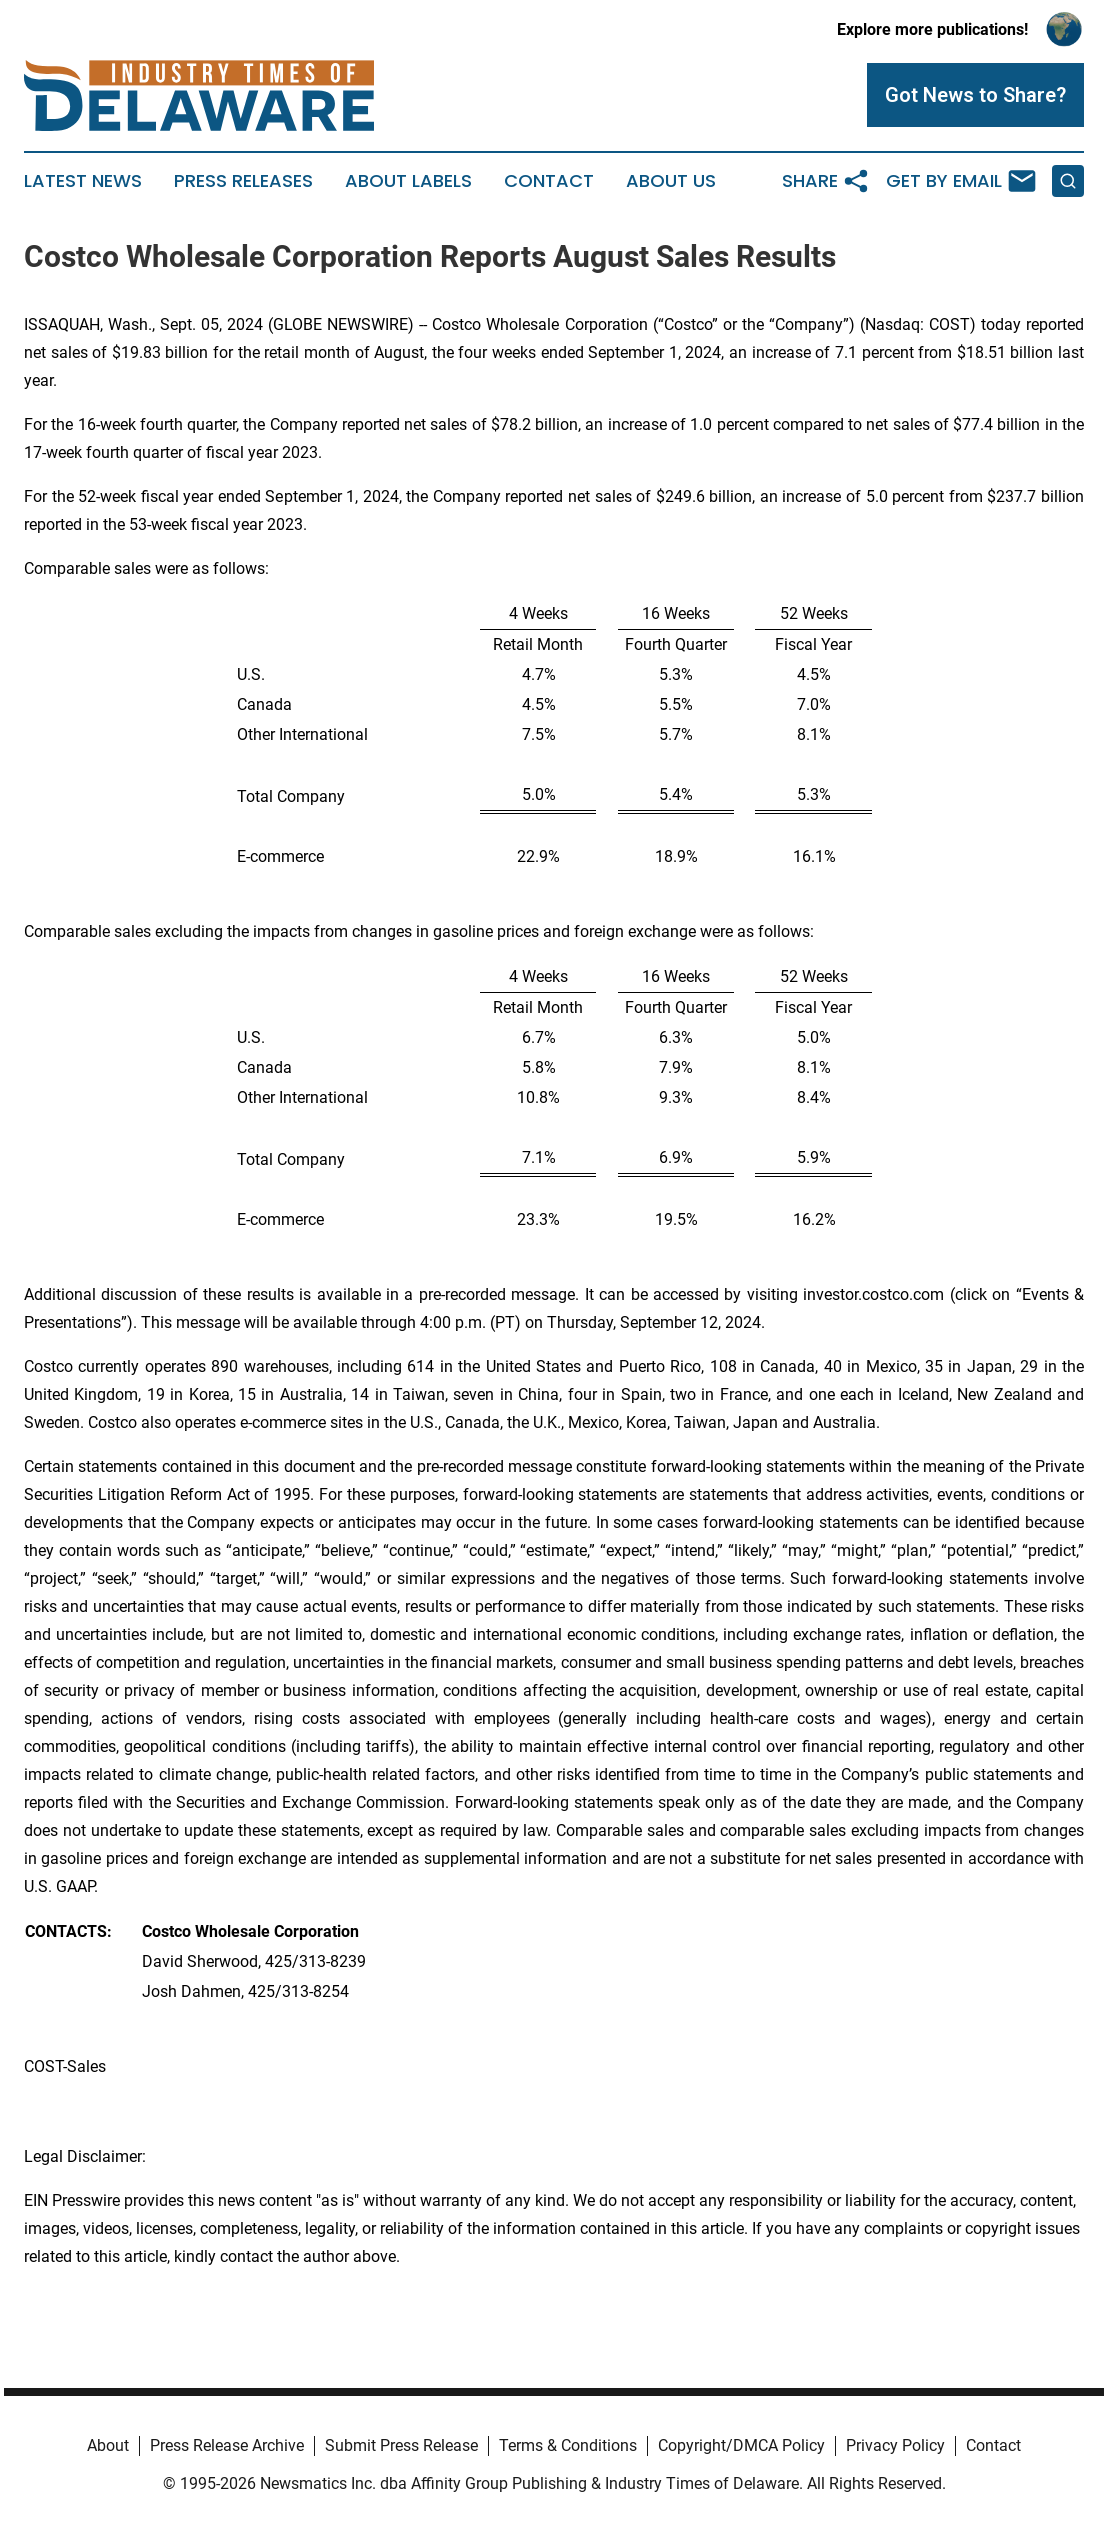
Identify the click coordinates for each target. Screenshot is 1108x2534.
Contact (549, 181)
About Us (671, 181)
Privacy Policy (895, 2445)
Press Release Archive (227, 2445)
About (108, 2445)
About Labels (408, 181)
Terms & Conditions (568, 2445)
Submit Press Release (401, 2445)
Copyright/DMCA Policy (741, 2445)
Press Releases (243, 181)
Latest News (83, 181)
